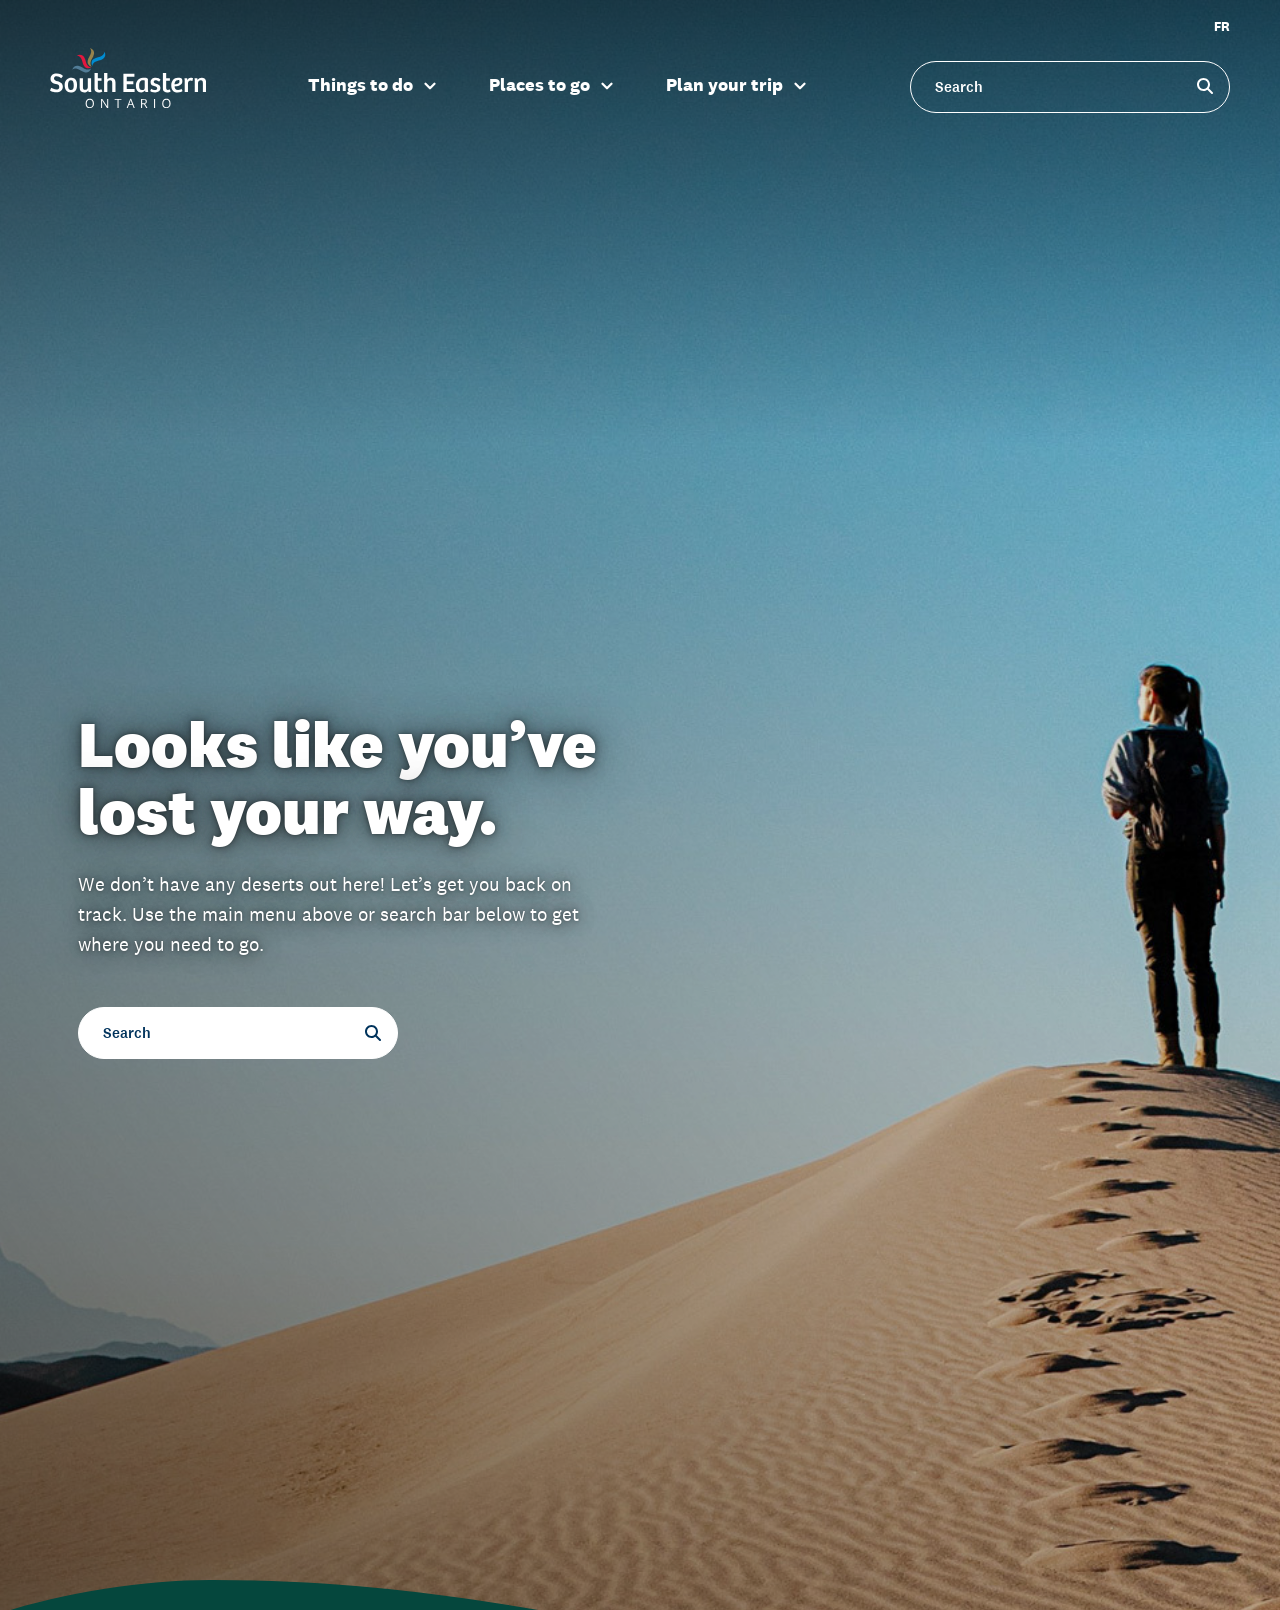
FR (1222, 26)
